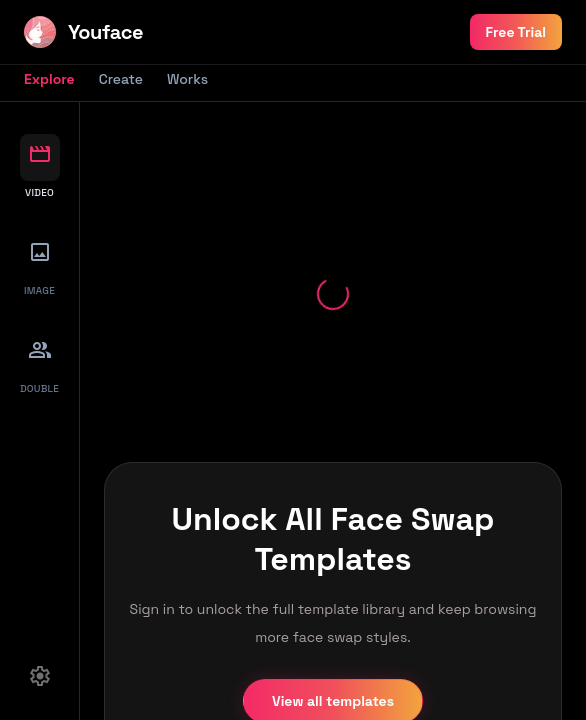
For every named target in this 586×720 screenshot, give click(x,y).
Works (187, 79)
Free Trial (516, 32)
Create (121, 79)
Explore (49, 79)
